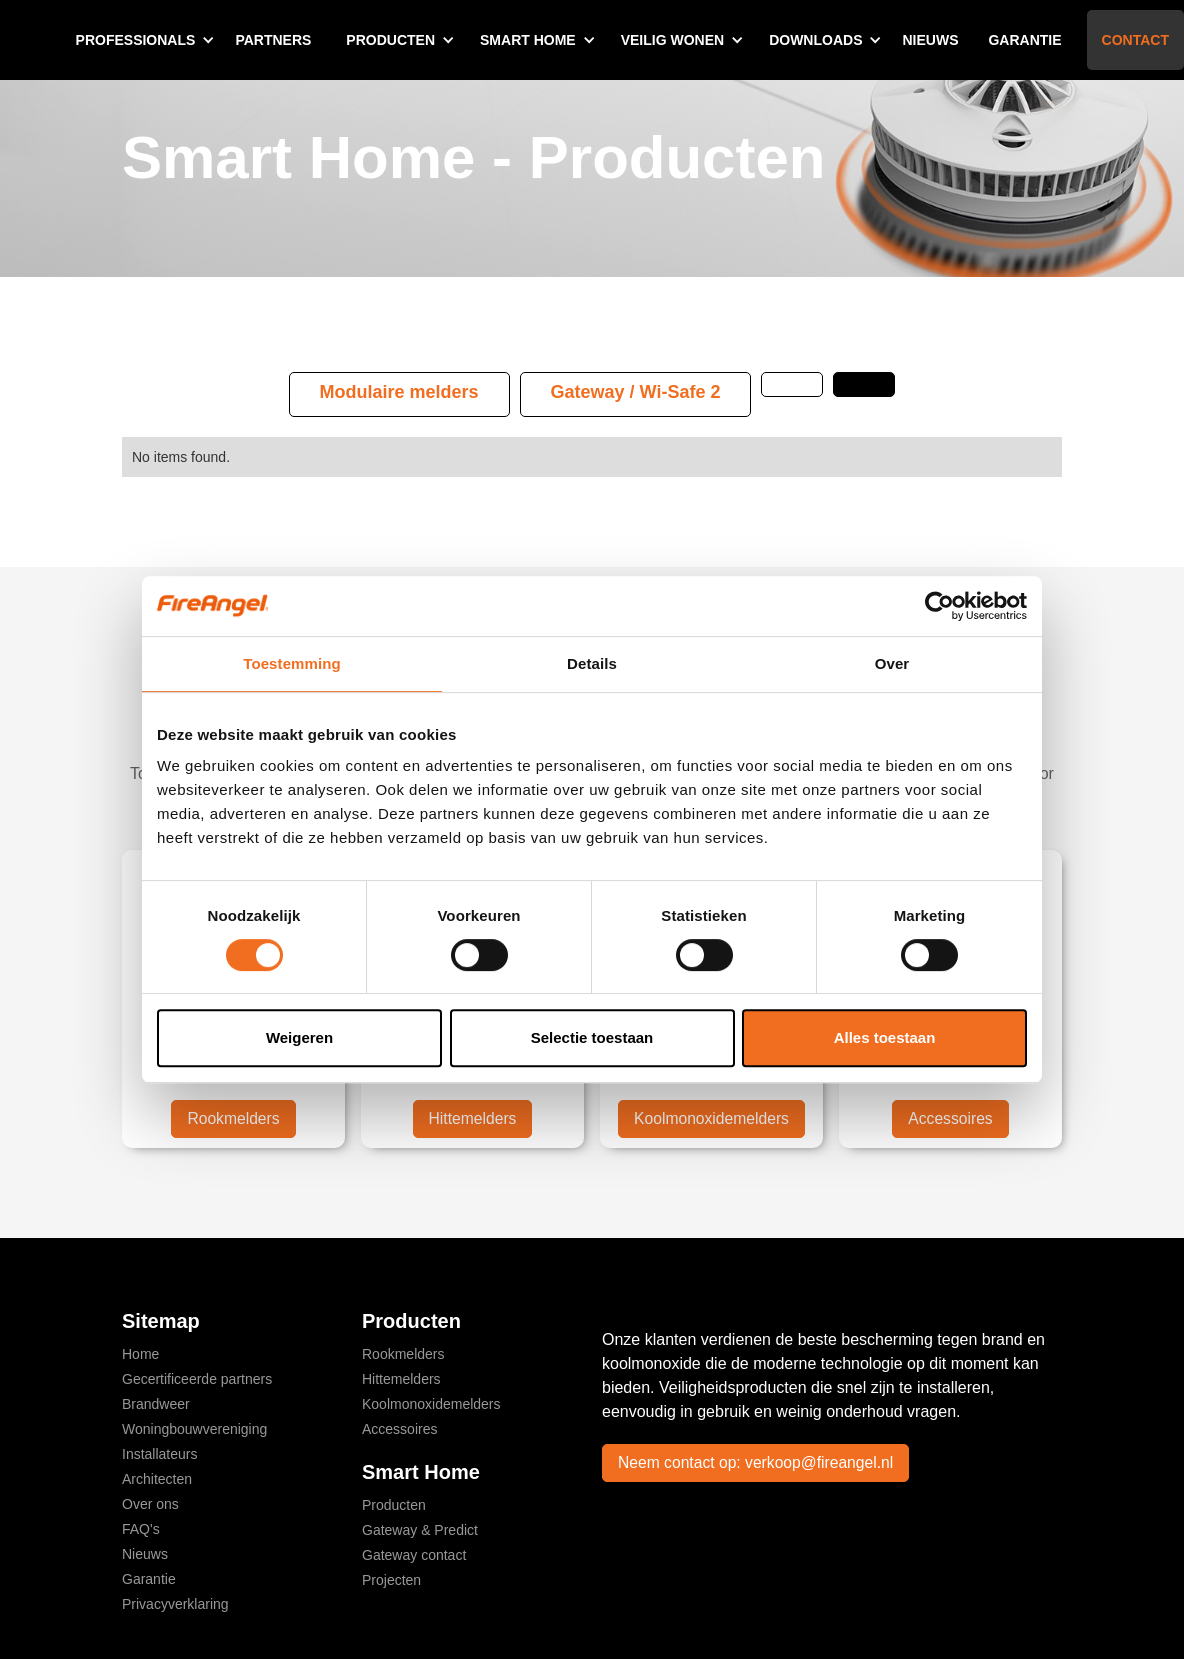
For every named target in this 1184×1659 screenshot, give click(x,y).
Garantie (1024, 40)
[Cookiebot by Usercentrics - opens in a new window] (939, 606)
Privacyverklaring (175, 1604)
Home (140, 1354)
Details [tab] (592, 663)
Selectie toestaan (592, 1037)
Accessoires (950, 1118)
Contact (1135, 40)
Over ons (150, 1504)
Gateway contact (414, 1555)
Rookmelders (233, 1118)
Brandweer (156, 1404)
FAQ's (141, 1529)
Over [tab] (892, 663)
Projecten (391, 1580)
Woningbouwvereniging (194, 1429)
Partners (273, 40)
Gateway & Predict (420, 1530)
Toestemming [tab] (292, 663)
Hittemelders (473, 1118)
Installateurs (159, 1454)
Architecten (157, 1479)
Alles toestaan (885, 1037)
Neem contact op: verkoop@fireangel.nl (758, 1462)
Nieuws (930, 40)
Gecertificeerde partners (197, 1379)
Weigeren (299, 1037)
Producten (394, 1505)
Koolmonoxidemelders (711, 1118)
